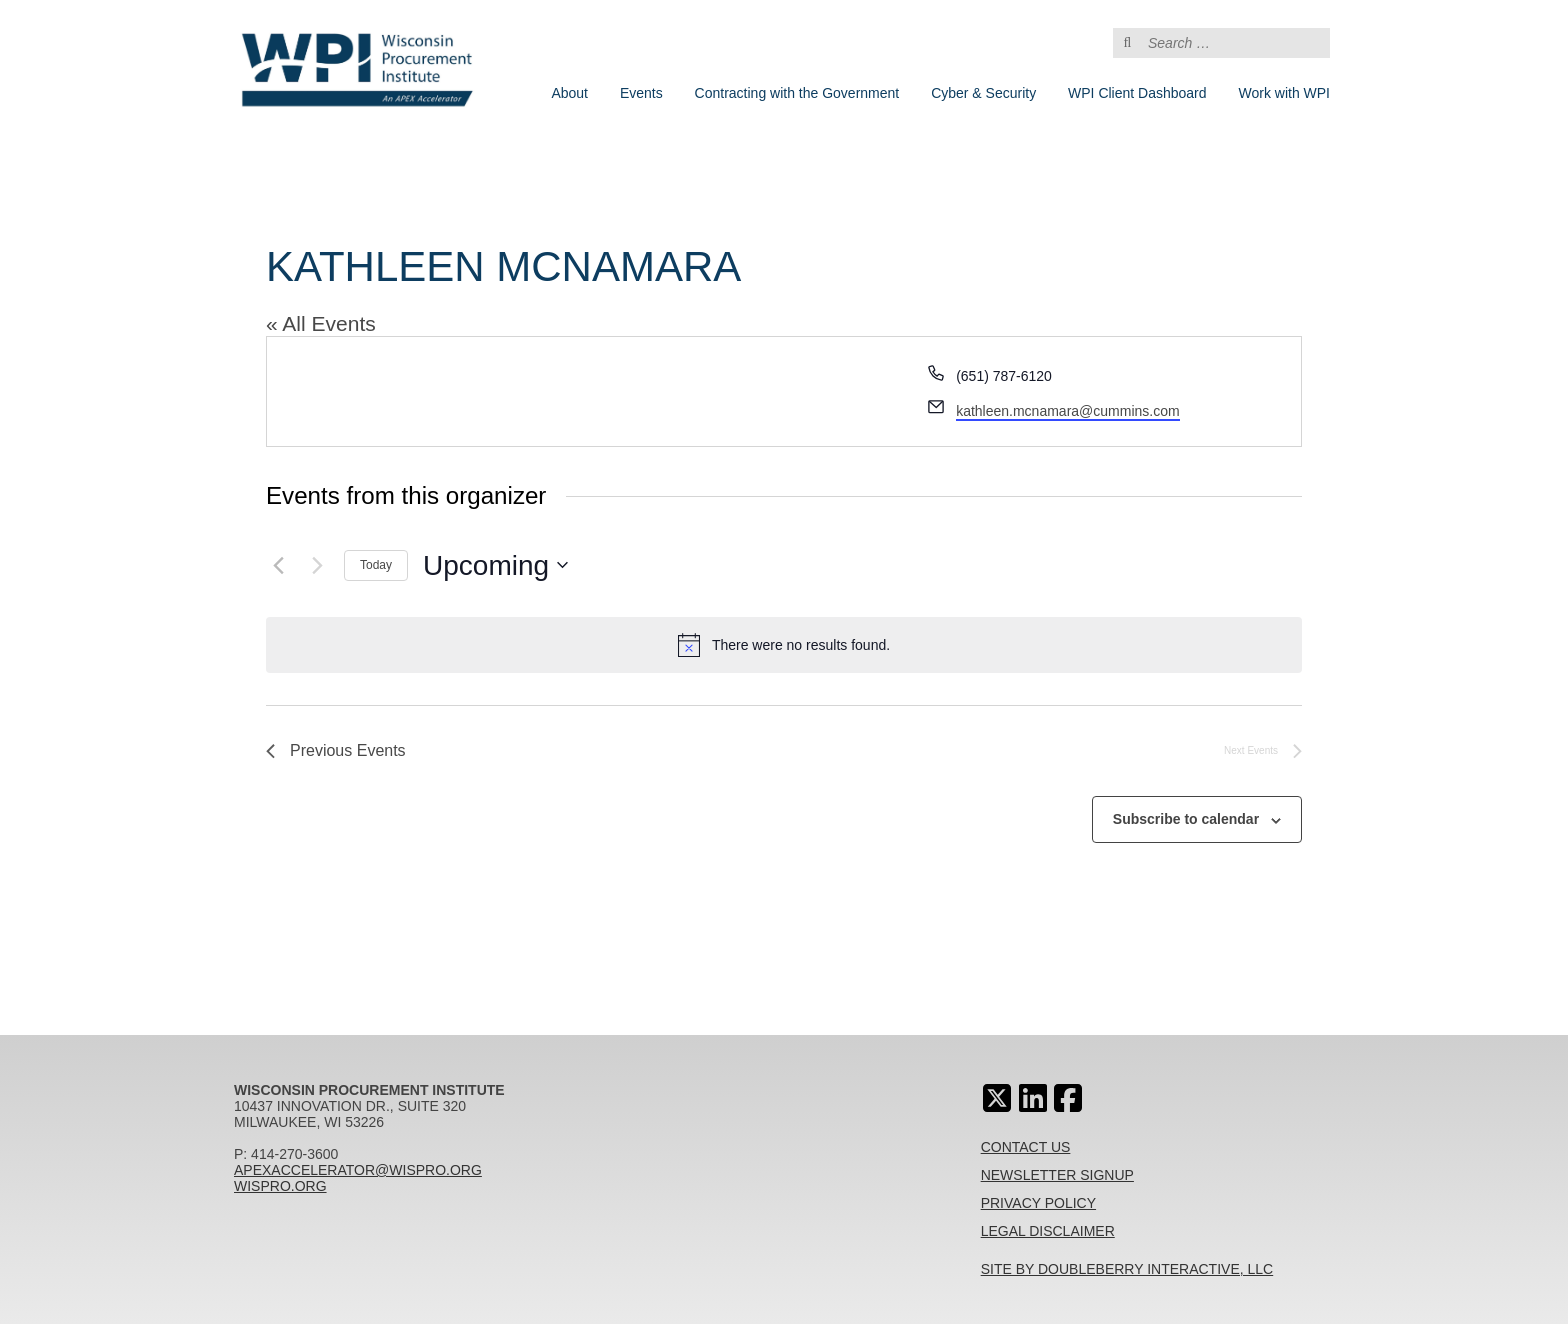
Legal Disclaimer (1048, 1231)
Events (641, 93)
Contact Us (1026, 1147)
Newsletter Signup (1057, 1175)
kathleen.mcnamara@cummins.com (1068, 411)
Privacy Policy (1038, 1203)
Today (376, 565)
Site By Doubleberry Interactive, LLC (1127, 1269)
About (569, 93)
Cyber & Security (983, 93)
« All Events (321, 323)
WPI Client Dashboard (1137, 93)
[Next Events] (317, 565)
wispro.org (280, 1186)
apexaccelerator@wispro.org (358, 1170)
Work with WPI (1284, 93)
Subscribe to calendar (1186, 819)
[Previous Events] (278, 565)
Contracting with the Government (797, 93)
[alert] (784, 645)
